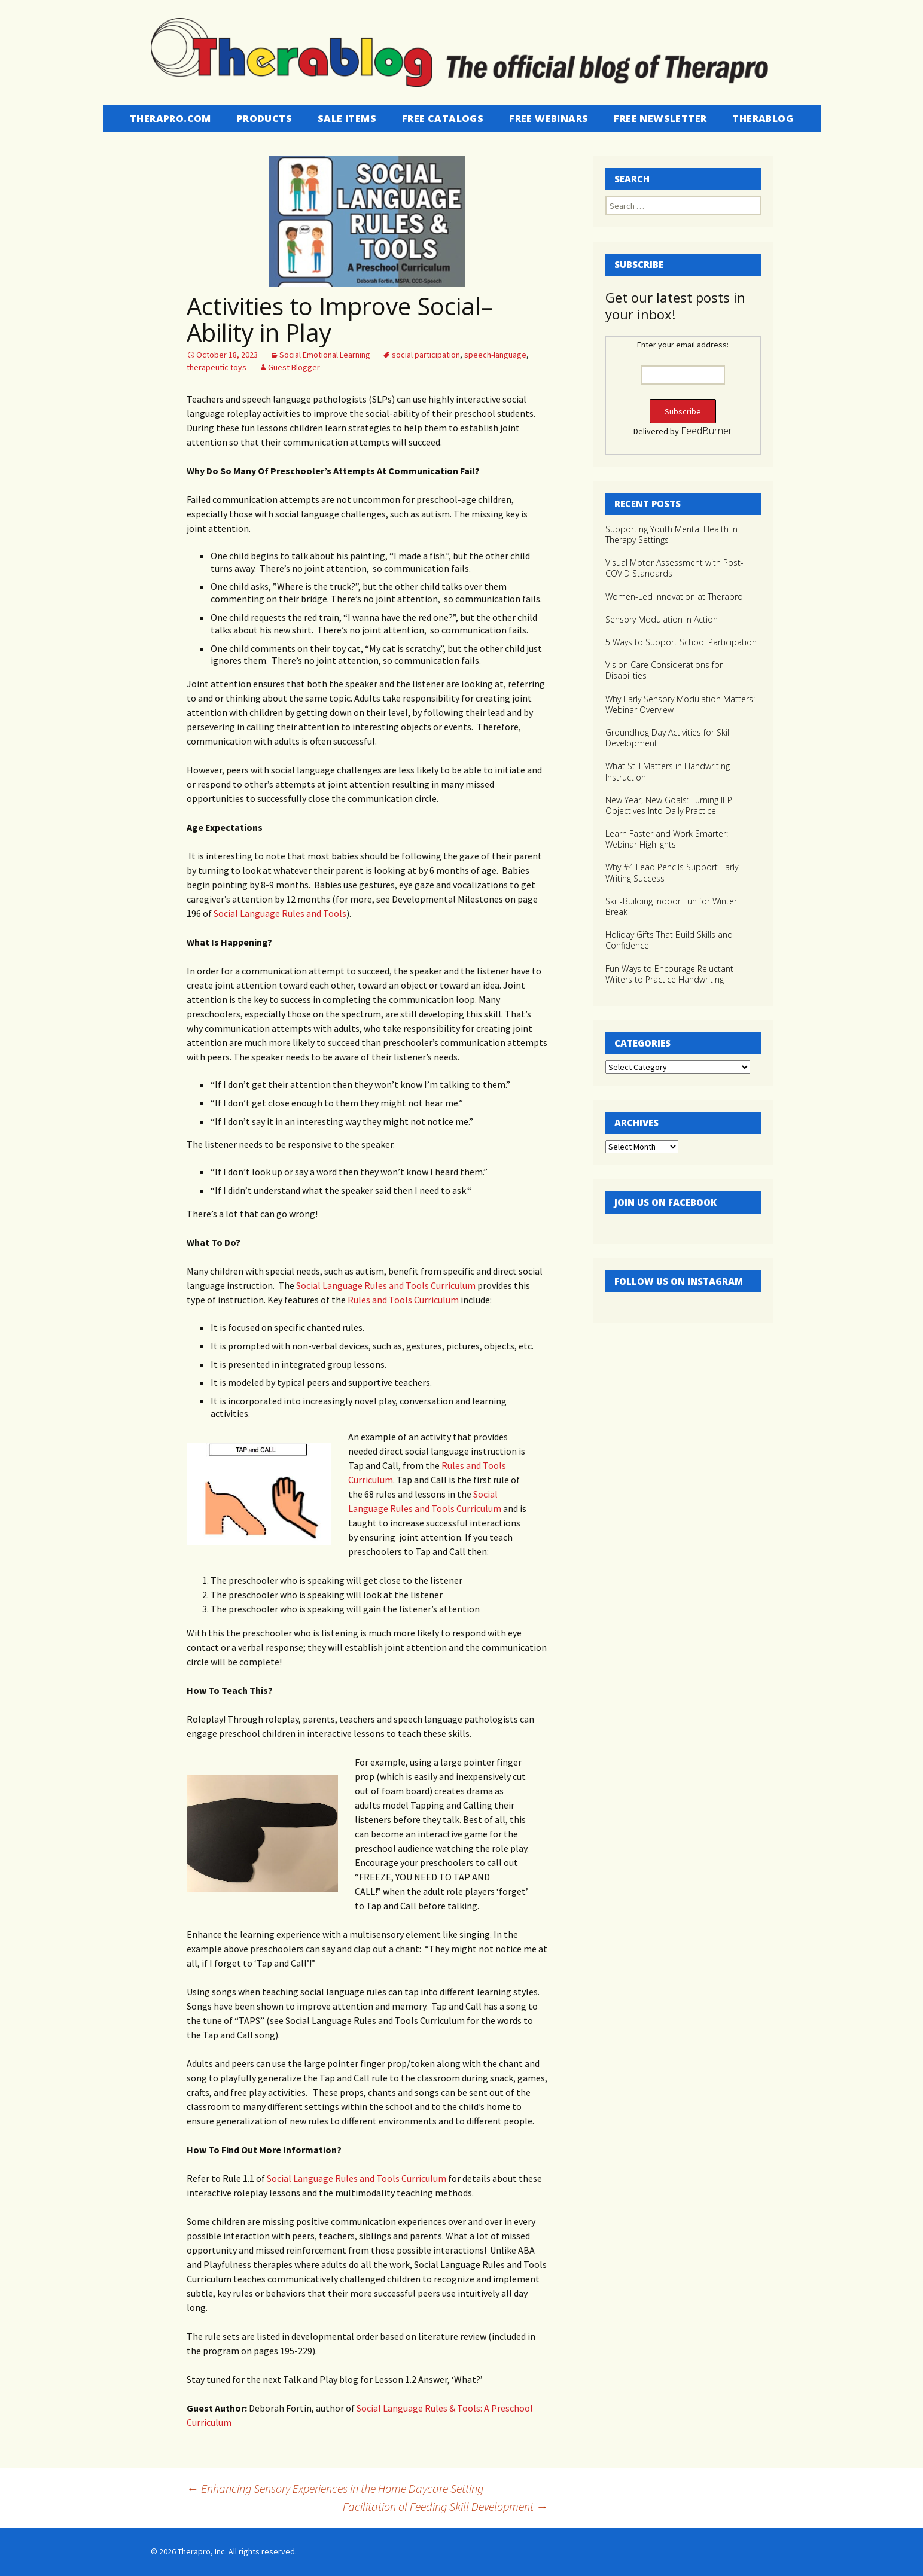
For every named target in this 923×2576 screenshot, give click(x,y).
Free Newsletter (660, 118)
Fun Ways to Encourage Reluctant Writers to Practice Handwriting (669, 974)
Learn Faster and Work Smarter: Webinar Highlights (666, 839)
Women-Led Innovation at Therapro (674, 596)
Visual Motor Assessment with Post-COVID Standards (674, 568)
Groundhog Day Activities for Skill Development (668, 738)
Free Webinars (548, 118)
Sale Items (347, 118)
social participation (426, 354)
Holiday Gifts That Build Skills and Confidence (669, 940)
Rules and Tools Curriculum (403, 1300)
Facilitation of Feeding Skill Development (445, 2506)
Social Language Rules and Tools (280, 913)
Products (264, 118)
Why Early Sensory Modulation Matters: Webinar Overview (680, 704)
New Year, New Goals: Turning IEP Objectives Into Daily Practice (668, 805)
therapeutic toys (216, 367)
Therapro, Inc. (202, 2551)
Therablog (762, 118)
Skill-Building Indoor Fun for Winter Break (671, 906)
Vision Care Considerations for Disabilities (664, 670)
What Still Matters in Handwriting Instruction (667, 771)
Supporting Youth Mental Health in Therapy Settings (671, 534)
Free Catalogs (442, 118)
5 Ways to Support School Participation (681, 642)
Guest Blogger (294, 367)
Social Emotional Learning (324, 354)
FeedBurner (706, 430)
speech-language (495, 354)
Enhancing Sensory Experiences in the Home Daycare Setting (335, 2488)
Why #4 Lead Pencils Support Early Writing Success (671, 872)
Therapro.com (170, 118)
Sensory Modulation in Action (661, 619)
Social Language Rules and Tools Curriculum (386, 1285)
